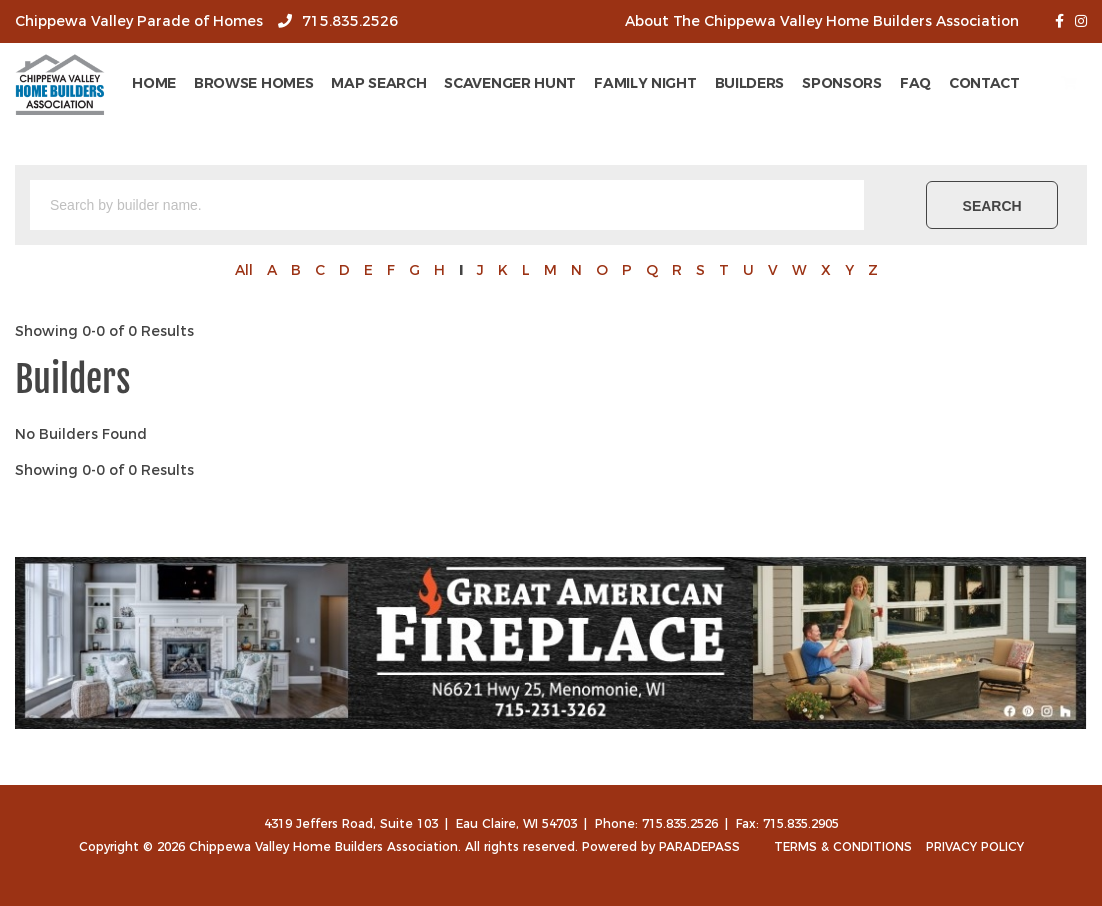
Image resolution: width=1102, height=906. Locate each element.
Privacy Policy (975, 846)
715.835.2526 (342, 21)
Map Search (437, 83)
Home (212, 83)
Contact (1042, 83)
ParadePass (699, 846)
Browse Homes (311, 83)
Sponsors (900, 83)
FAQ (973, 83)
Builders (808, 83)
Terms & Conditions (843, 846)
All (244, 270)
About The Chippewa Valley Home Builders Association (822, 21)
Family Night (703, 83)
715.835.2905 (801, 823)
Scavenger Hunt (569, 83)
